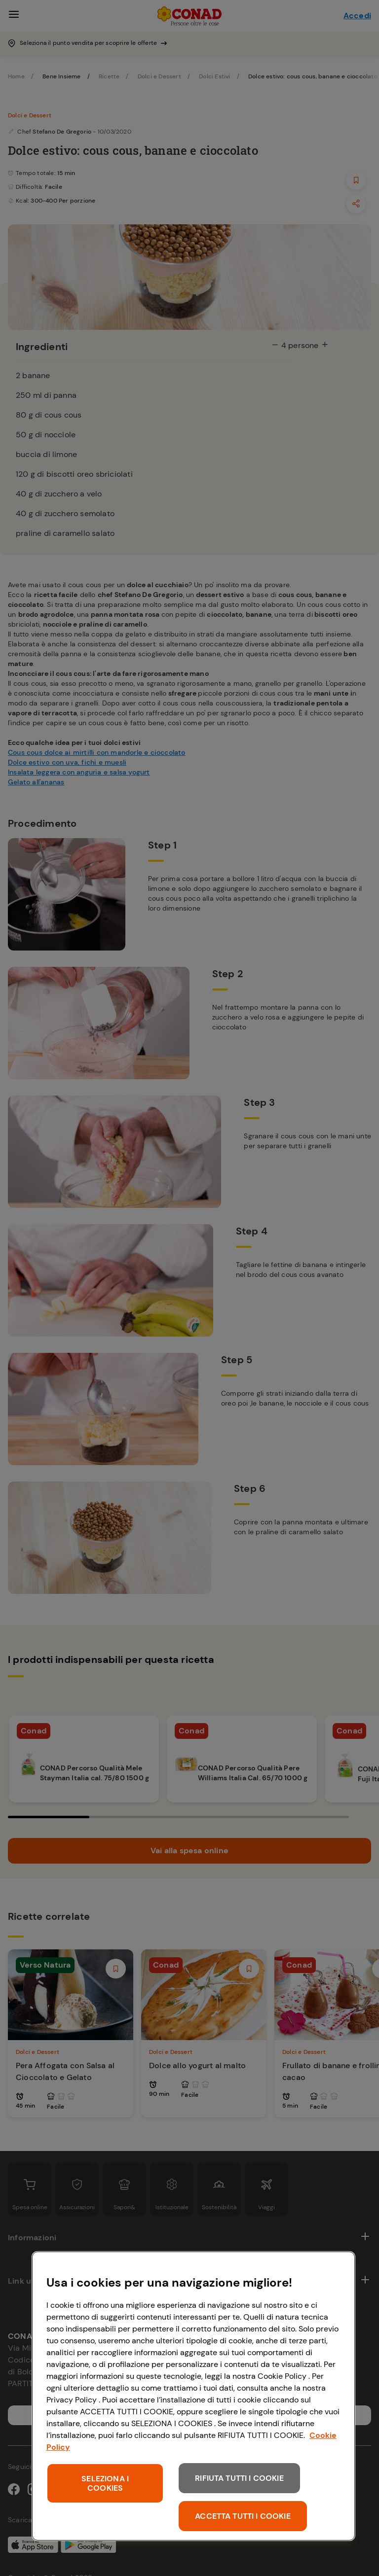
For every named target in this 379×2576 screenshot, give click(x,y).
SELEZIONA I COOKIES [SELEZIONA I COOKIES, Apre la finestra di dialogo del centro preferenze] (105, 2483)
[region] (193, 2396)
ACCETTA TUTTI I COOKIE (243, 2516)
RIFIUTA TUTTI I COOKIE (239, 2478)
